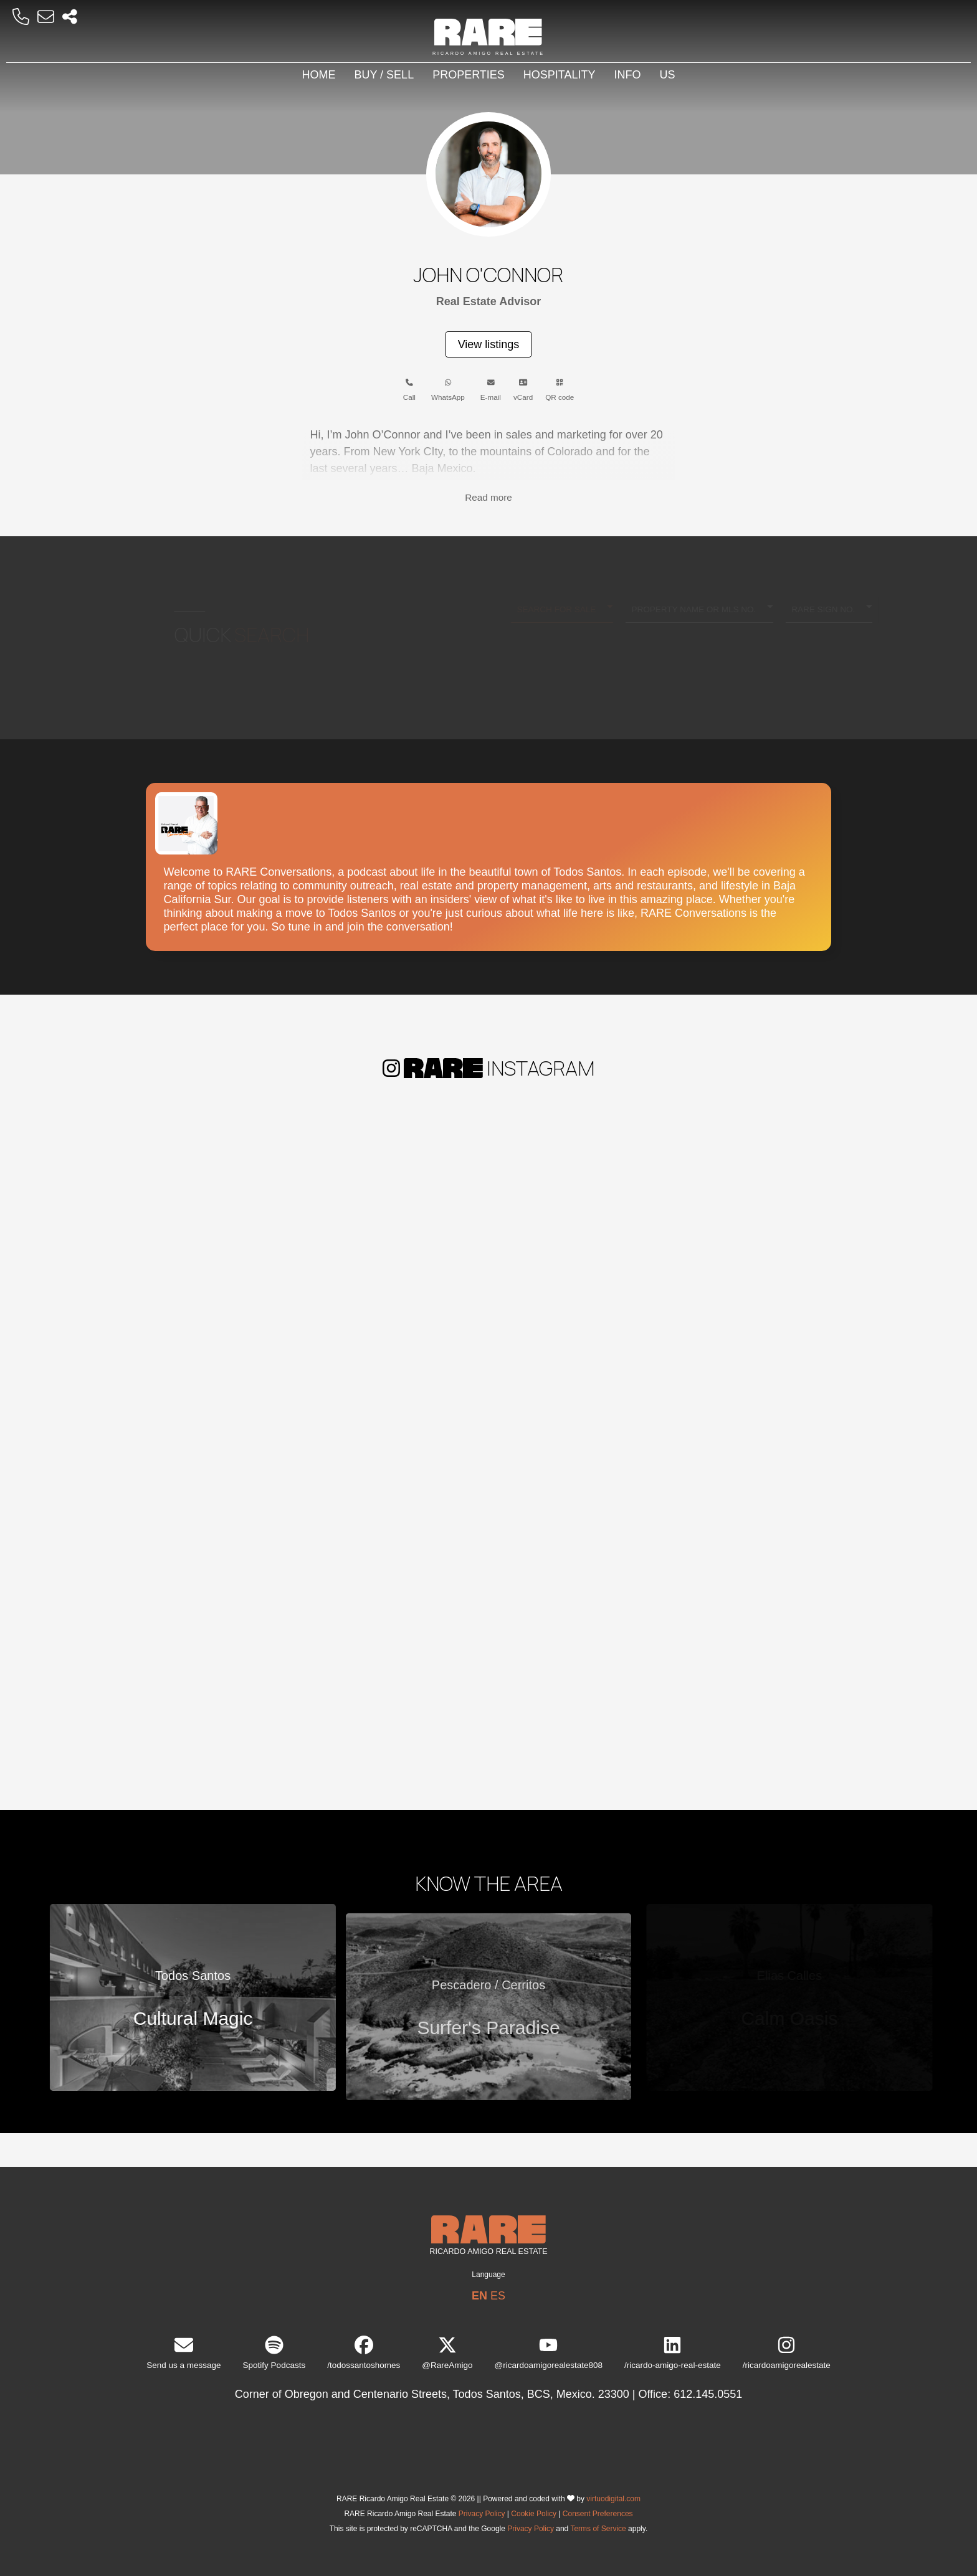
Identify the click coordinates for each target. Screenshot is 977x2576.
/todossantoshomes (363, 2353)
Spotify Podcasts (274, 2353)
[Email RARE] (45, 17)
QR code (559, 390)
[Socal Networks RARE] (69, 17)
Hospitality (559, 75)
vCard (523, 390)
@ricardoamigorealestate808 (549, 2353)
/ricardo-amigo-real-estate (672, 2353)
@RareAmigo (447, 2353)
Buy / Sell (384, 75)
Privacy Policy (482, 2513)
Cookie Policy (533, 2513)
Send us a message (183, 2353)
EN (479, 2296)
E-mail (490, 390)
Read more (488, 497)
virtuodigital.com (613, 2498)
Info (627, 75)
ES (497, 2296)
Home (318, 75)
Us (667, 75)
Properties (468, 75)
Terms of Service (598, 2528)
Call (409, 390)
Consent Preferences (598, 2513)
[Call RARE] (20, 17)
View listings (489, 344)
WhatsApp (448, 390)
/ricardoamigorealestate (787, 2353)
